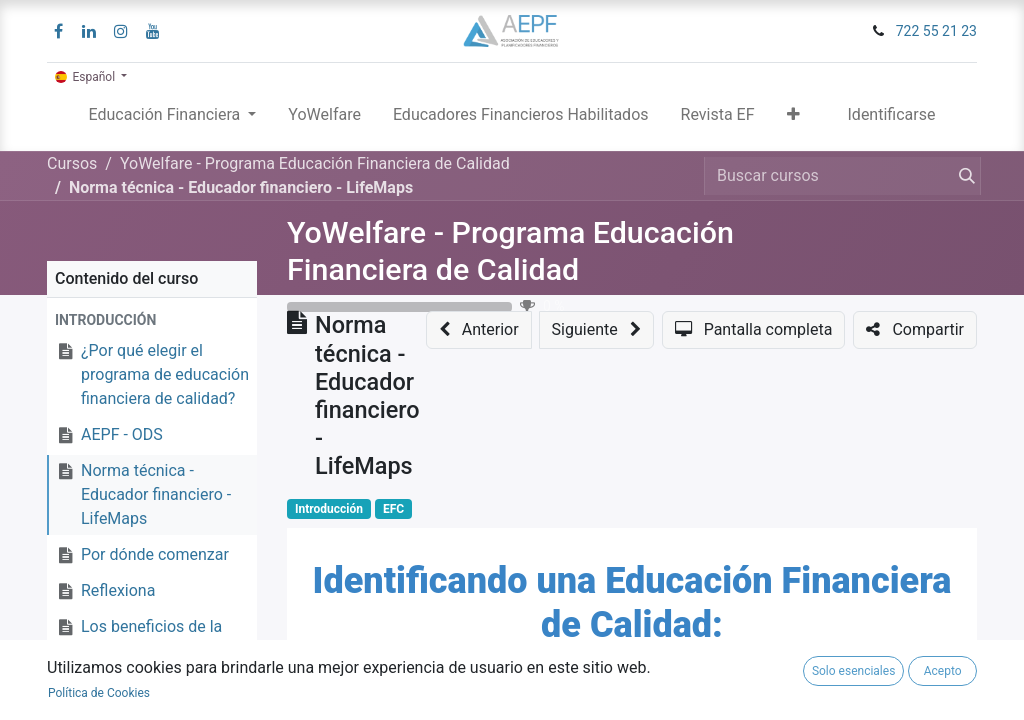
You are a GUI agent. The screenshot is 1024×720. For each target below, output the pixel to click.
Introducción (329, 509)
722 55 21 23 (936, 31)
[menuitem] (324, 119)
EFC (393, 509)
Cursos (72, 163)
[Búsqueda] (963, 176)
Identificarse (892, 114)
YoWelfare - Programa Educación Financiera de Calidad (510, 251)
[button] (793, 119)
